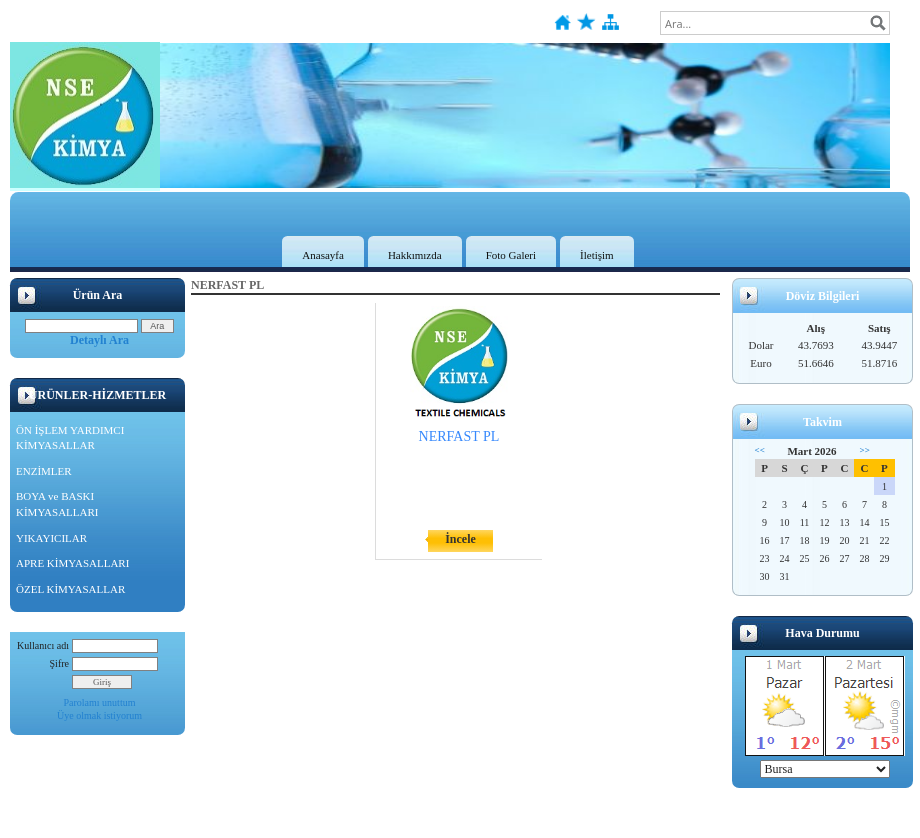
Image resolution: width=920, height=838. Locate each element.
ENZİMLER (44, 471)
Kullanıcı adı (43, 645)
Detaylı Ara (99, 340)
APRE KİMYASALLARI (72, 563)
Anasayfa (323, 255)
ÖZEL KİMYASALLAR (70, 589)
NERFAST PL (459, 436)
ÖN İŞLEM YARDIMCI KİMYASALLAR (70, 438)
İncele (460, 539)
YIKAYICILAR (51, 538)
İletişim (597, 255)
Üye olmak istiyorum (99, 715)
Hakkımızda (415, 255)
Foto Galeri (511, 255)
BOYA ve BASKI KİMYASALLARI (57, 504)
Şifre (59, 663)
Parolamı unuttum (100, 702)
